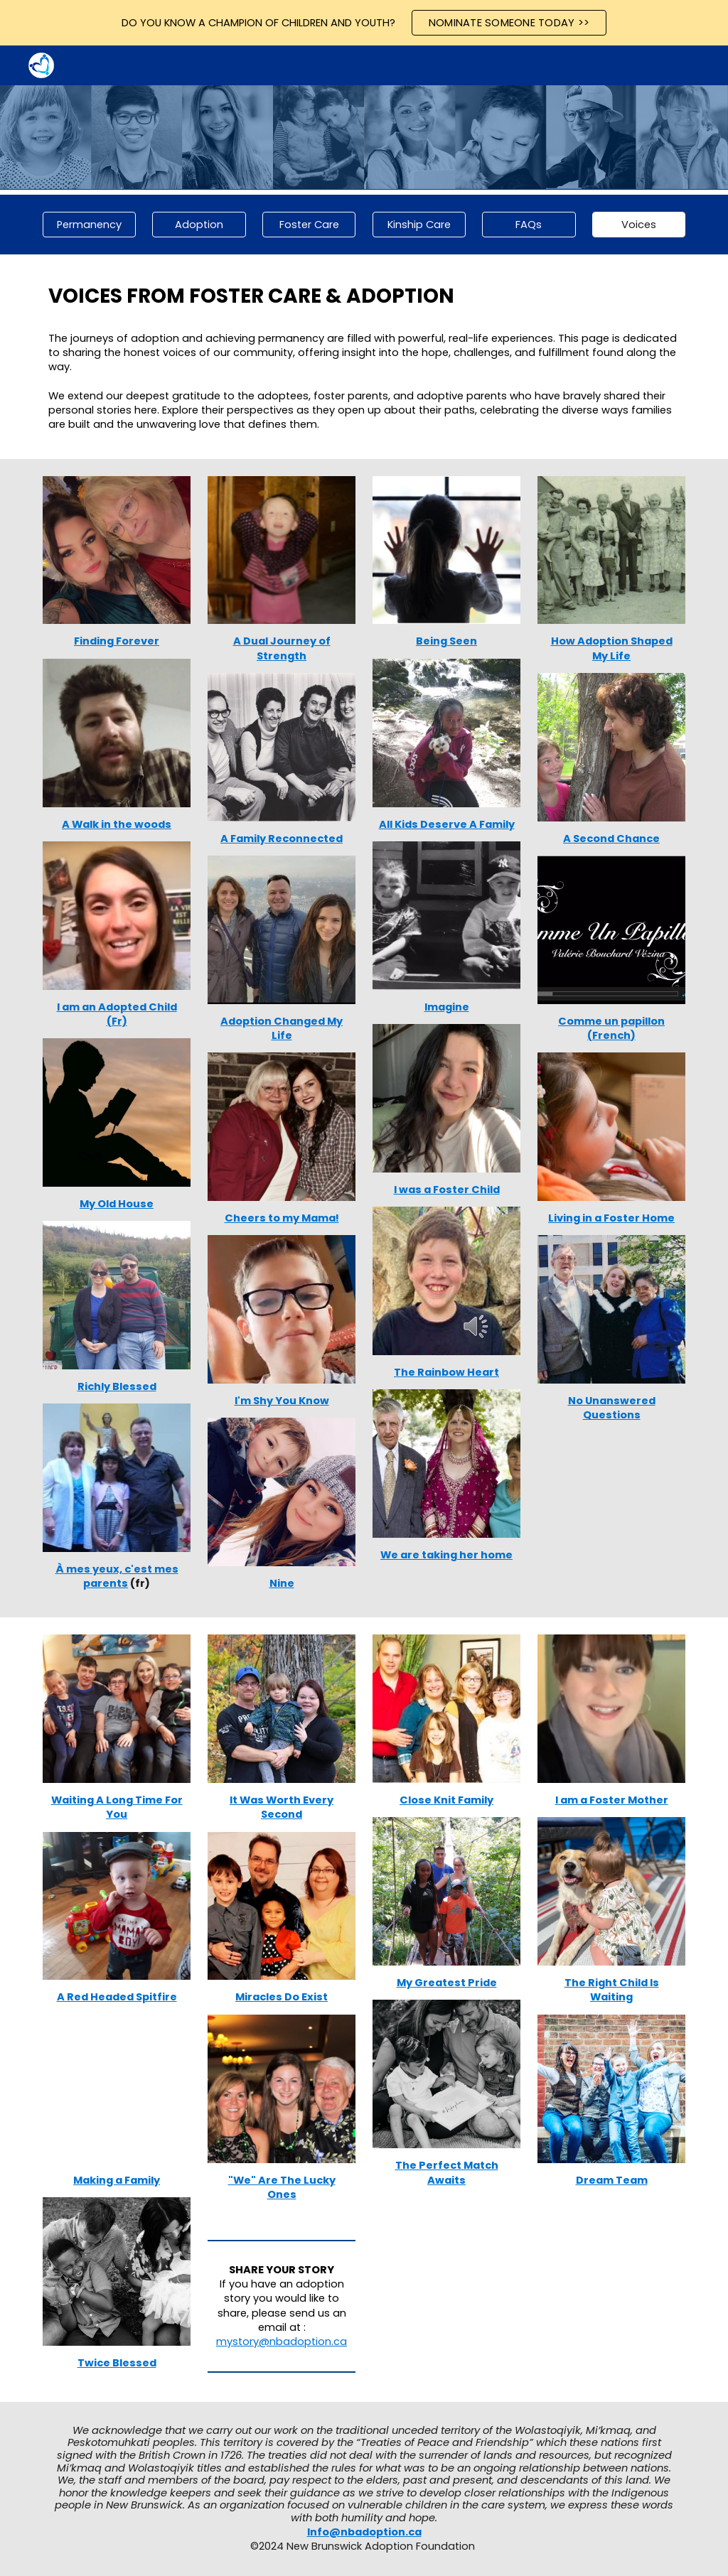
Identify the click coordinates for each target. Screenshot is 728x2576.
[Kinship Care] (419, 224)
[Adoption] (199, 224)
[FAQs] (528, 224)
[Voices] (639, 224)
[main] (364, 296)
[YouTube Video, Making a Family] (117, 2089)
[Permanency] (89, 224)
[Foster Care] (309, 224)
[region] (364, 22)
